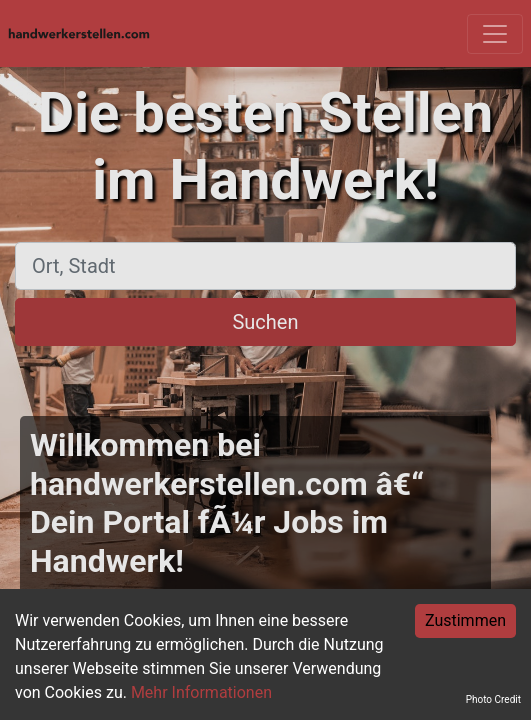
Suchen (265, 322)
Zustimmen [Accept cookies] (465, 620)
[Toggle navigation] (495, 34)
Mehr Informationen (201, 692)
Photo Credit (493, 699)
